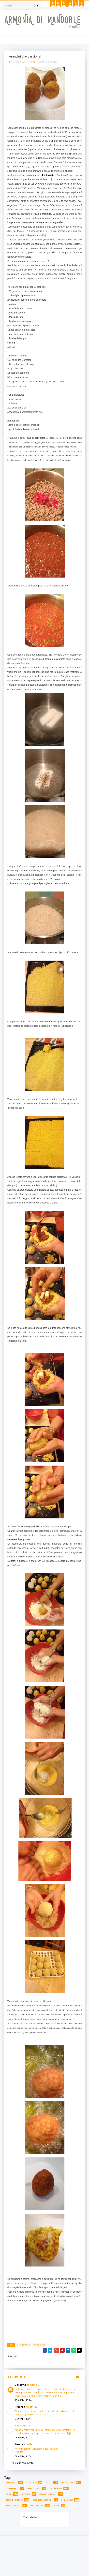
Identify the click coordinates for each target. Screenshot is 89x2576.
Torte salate (13, 2546)
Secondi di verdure (42, 2540)
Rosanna (22, 2446)
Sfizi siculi (55, 63)
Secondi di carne (47, 2534)
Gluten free (12, 2529)
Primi (9, 2534)
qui (38, 159)
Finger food (43, 63)
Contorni (31, 2523)
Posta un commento (24, 2502)
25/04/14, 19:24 (25, 2439)
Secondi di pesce (14, 2540)
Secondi (26, 2534)
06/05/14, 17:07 (25, 2476)
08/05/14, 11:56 (25, 2495)
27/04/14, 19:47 (25, 2458)
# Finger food (25, 2380)
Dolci (48, 2523)
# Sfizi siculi (41, 2380)
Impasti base (34, 2529)
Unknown (22, 2424)
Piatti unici (55, 2529)
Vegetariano (37, 2546)
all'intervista (52, 181)
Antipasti (11, 2523)
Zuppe (57, 2546)
